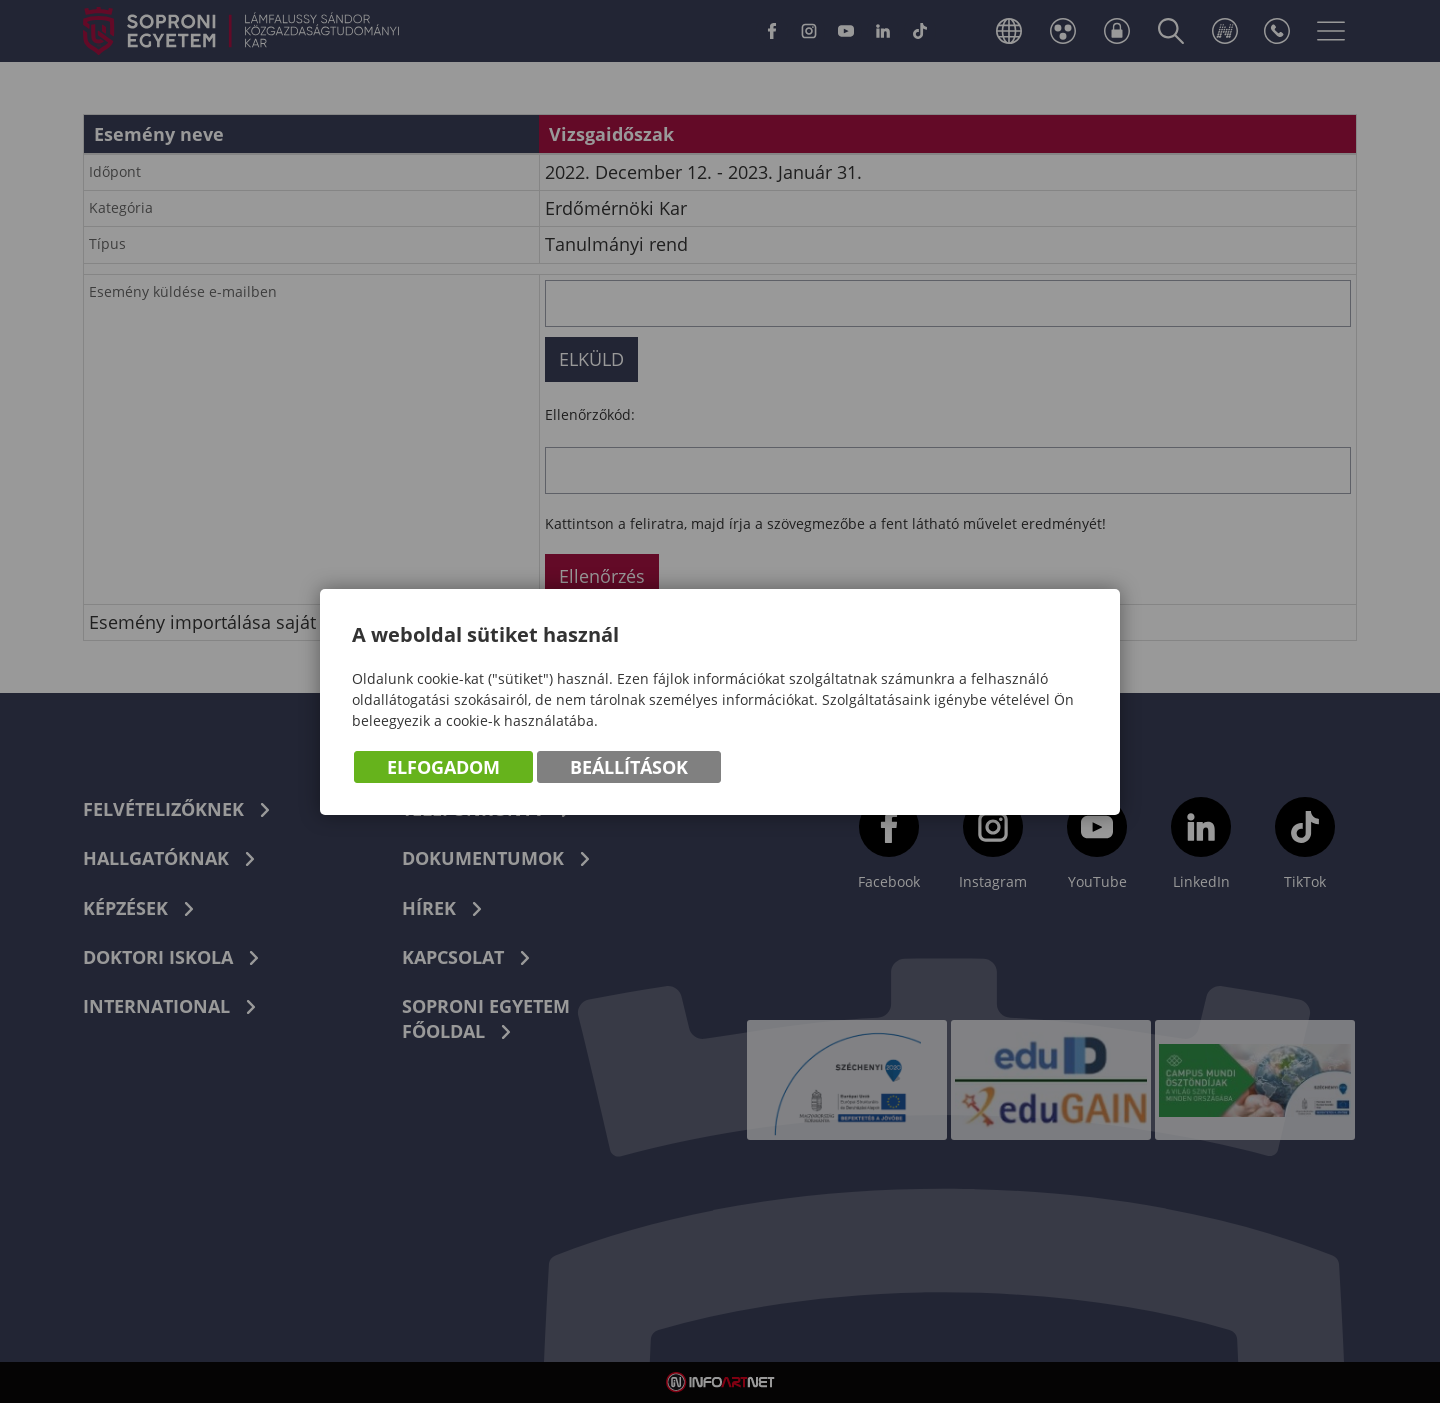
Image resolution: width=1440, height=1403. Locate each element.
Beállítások (629, 767)
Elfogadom (443, 767)
